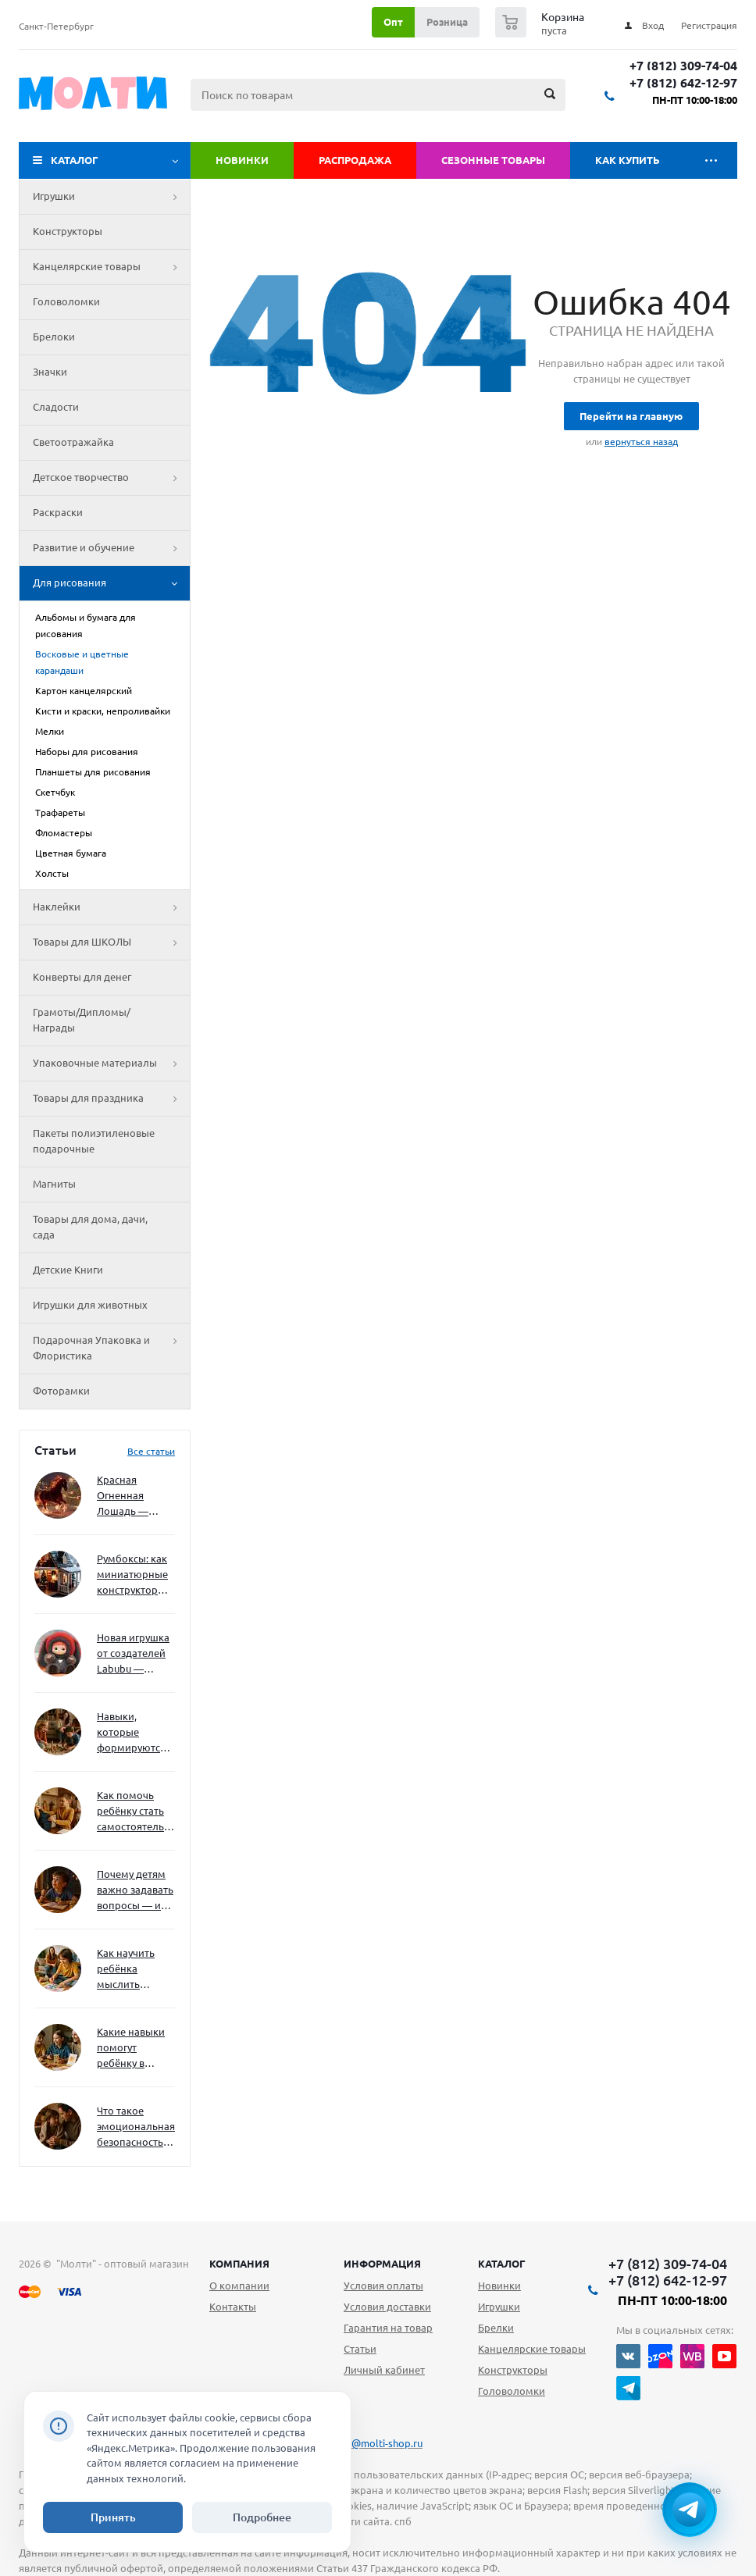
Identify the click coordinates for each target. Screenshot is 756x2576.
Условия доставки (387, 2306)
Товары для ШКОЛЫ (111, 942)
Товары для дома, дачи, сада (90, 1226)
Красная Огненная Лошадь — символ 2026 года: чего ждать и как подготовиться (133, 1496)
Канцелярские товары (111, 267)
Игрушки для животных (90, 1304)
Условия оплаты (383, 2285)
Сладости (56, 406)
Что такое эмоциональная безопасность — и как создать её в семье (136, 2127)
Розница (447, 21)
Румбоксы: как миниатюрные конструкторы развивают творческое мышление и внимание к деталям (132, 1575)
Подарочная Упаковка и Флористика (111, 1349)
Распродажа (355, 160)
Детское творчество (111, 478)
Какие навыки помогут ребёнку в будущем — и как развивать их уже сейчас (131, 2048)
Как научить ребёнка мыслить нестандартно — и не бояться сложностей (133, 1969)
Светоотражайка (73, 441)
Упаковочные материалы (111, 1063)
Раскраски (58, 512)
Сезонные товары (493, 160)
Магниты (54, 1183)
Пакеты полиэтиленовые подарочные (94, 1141)
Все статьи (151, 1451)
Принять (113, 2517)
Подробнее (262, 2517)
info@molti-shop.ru (378, 2443)
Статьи (360, 2348)
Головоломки (66, 301)
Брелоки (54, 336)
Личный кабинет (384, 2369)
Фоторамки (61, 1390)
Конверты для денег (82, 976)
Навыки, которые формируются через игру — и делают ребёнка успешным (133, 1733)
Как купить (627, 160)
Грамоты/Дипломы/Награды (81, 1020)
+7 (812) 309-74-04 (683, 66)
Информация (382, 2263)
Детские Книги (68, 1269)
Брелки (496, 2327)
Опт (393, 21)
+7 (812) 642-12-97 (683, 83)
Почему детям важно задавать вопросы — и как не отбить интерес (135, 1891)
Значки (50, 371)
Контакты (232, 2306)
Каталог (74, 160)
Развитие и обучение (111, 548)
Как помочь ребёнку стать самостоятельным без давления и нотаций (136, 1812)
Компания (239, 2263)
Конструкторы (67, 231)
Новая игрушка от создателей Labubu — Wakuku (133, 1654)
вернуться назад (641, 441)
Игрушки (111, 197)
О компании (239, 2285)
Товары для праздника (111, 1098)
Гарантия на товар (388, 2327)
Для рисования (111, 583)
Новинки (242, 160)
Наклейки (111, 907)
